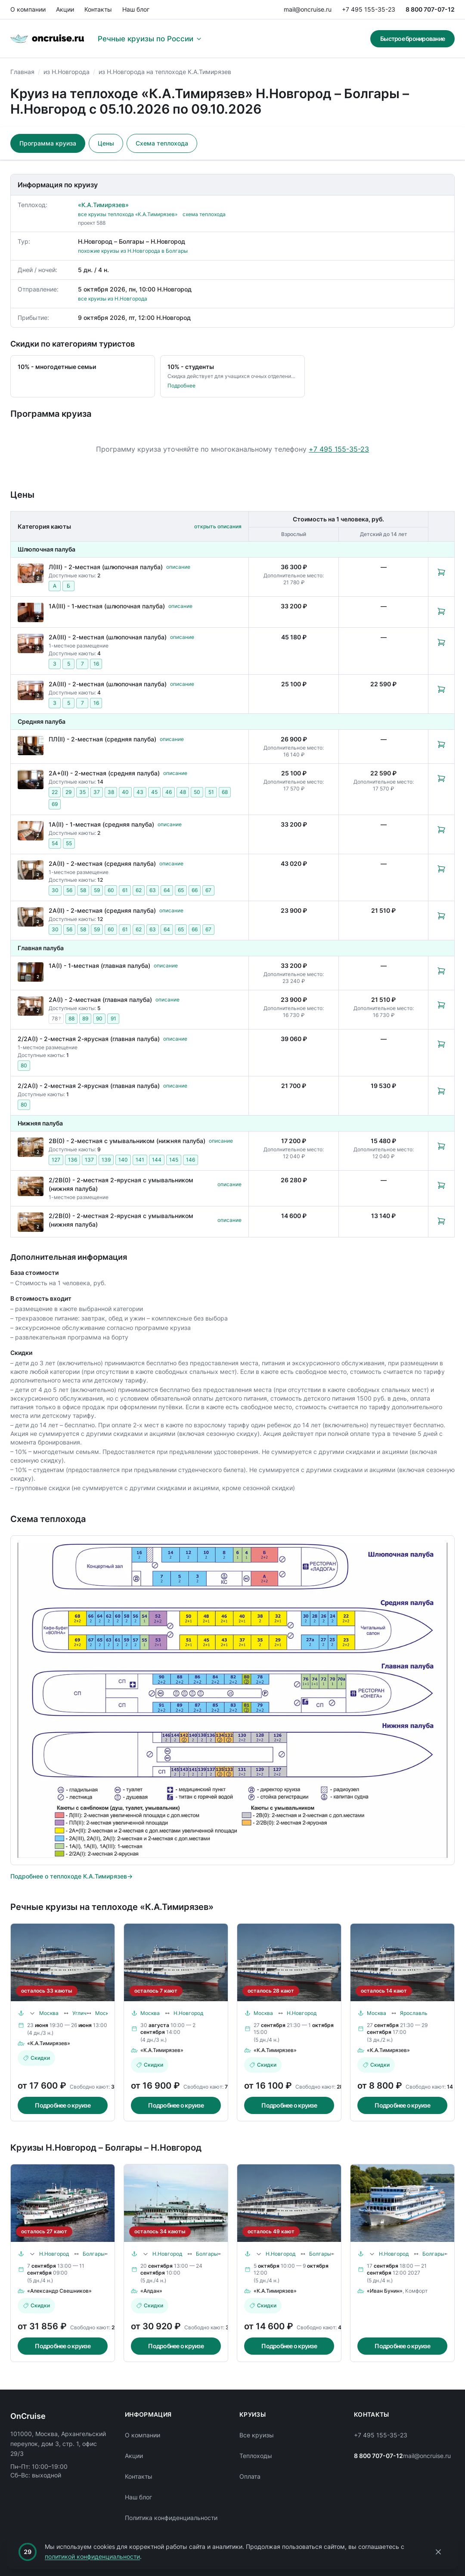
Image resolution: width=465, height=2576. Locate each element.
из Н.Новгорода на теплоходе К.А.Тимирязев (165, 71)
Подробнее (181, 385)
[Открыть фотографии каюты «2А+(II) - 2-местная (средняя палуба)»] (30, 779)
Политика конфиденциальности (171, 2517)
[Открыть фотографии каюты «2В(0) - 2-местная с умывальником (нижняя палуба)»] (30, 1147)
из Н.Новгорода (66, 71)
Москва (49, 2013)
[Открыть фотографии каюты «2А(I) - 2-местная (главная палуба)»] (30, 1006)
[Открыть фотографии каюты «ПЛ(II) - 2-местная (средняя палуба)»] (30, 745)
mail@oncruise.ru (308, 9)
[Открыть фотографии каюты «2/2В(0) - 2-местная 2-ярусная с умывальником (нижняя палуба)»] (30, 1186)
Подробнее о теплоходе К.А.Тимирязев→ (71, 1876)
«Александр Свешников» (59, 2291)
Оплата (249, 2476)
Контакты (98, 9)
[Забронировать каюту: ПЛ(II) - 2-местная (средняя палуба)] (441, 744)
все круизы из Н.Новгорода (112, 298)
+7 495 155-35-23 (368, 9)
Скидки (36, 2058)
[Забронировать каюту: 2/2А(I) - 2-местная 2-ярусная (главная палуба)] (441, 1044)
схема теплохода (204, 214)
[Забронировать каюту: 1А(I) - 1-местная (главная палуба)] (441, 970)
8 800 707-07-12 (430, 9)
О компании (28, 9)
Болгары (94, 2254)
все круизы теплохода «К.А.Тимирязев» (127, 214)
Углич (79, 2013)
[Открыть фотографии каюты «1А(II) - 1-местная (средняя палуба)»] (30, 830)
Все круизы (256, 2435)
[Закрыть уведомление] (438, 2551)
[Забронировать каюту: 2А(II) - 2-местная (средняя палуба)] (441, 868)
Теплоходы (255, 2455)
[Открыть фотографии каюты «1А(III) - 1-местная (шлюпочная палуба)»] (30, 612)
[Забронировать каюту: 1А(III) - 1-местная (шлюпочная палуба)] (441, 611)
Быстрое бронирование (412, 38)
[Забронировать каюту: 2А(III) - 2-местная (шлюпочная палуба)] (441, 642)
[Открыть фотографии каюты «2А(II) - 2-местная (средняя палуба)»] (30, 870)
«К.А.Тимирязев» (103, 204)
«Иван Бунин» (385, 2291)
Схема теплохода (162, 143)
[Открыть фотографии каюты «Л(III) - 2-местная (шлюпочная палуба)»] (30, 573)
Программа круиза (47, 143)
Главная (22, 71)
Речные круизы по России (150, 38)
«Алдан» (151, 2291)
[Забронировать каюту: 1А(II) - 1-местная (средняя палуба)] (441, 829)
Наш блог (135, 9)
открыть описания (218, 526)
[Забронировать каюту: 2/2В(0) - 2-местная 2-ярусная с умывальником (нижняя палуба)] (441, 1185)
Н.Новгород (188, 2013)
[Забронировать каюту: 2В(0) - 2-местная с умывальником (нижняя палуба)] (441, 1146)
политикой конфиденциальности (92, 2556)
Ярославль (414, 2013)
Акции (65, 9)
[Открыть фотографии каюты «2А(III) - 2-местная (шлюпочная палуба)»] (30, 643)
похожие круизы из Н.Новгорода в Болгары (133, 251)
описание (178, 567)
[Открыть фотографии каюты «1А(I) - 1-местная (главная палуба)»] (30, 972)
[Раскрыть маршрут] (32, 2013)
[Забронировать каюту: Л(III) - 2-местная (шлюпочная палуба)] (441, 572)
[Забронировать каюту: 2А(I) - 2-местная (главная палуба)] (441, 1004)
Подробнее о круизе (62, 2105)
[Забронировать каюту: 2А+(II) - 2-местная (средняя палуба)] (441, 778)
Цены (106, 143)
